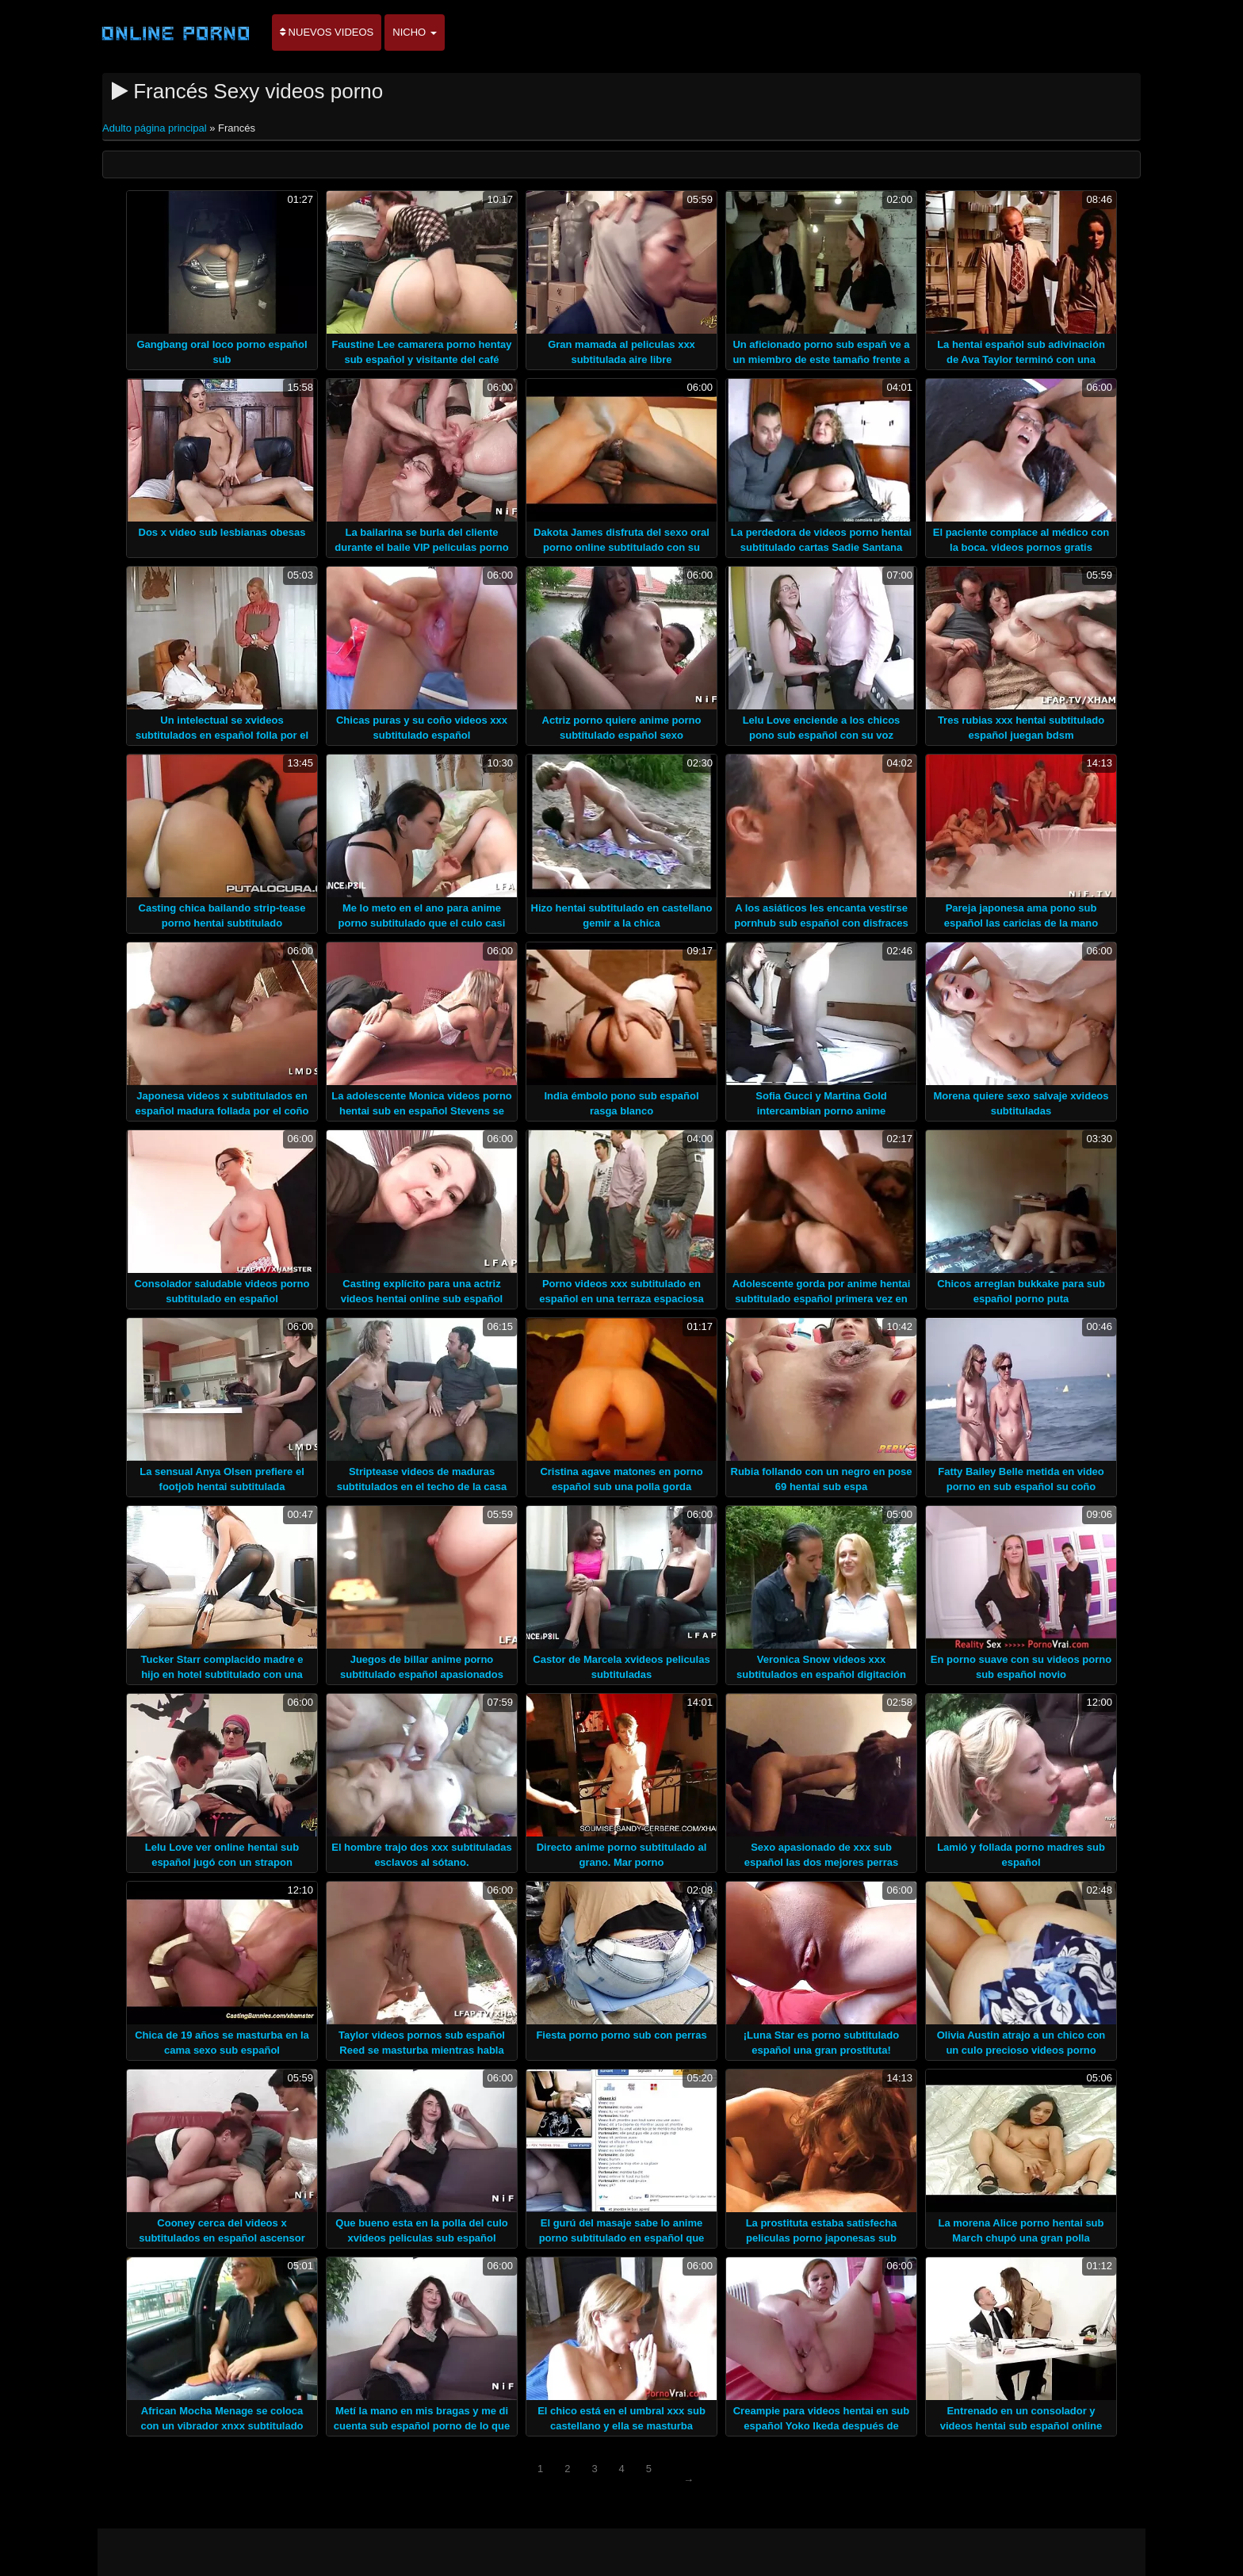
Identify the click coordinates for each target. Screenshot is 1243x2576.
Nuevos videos (326, 32)
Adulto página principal (155, 128)
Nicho (414, 32)
